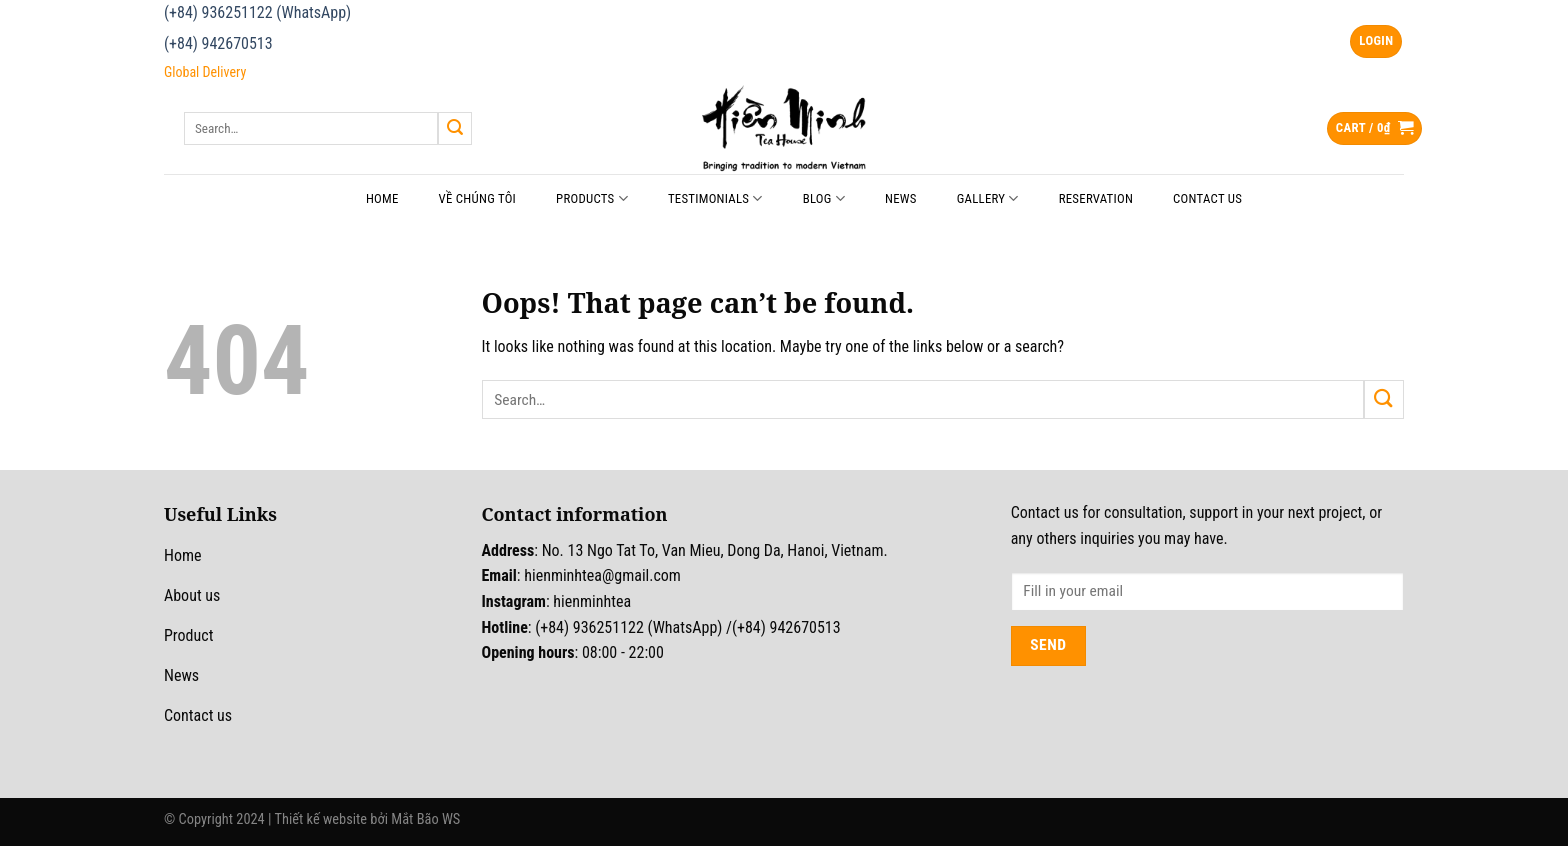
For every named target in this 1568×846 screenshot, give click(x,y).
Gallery (988, 198)
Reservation (1096, 198)
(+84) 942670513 (218, 43)
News (901, 198)
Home (382, 198)
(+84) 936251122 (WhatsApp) (257, 12)
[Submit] (455, 129)
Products (592, 198)
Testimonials (715, 198)
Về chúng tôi (477, 198)
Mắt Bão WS (425, 819)
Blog (824, 198)
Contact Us (1207, 198)
